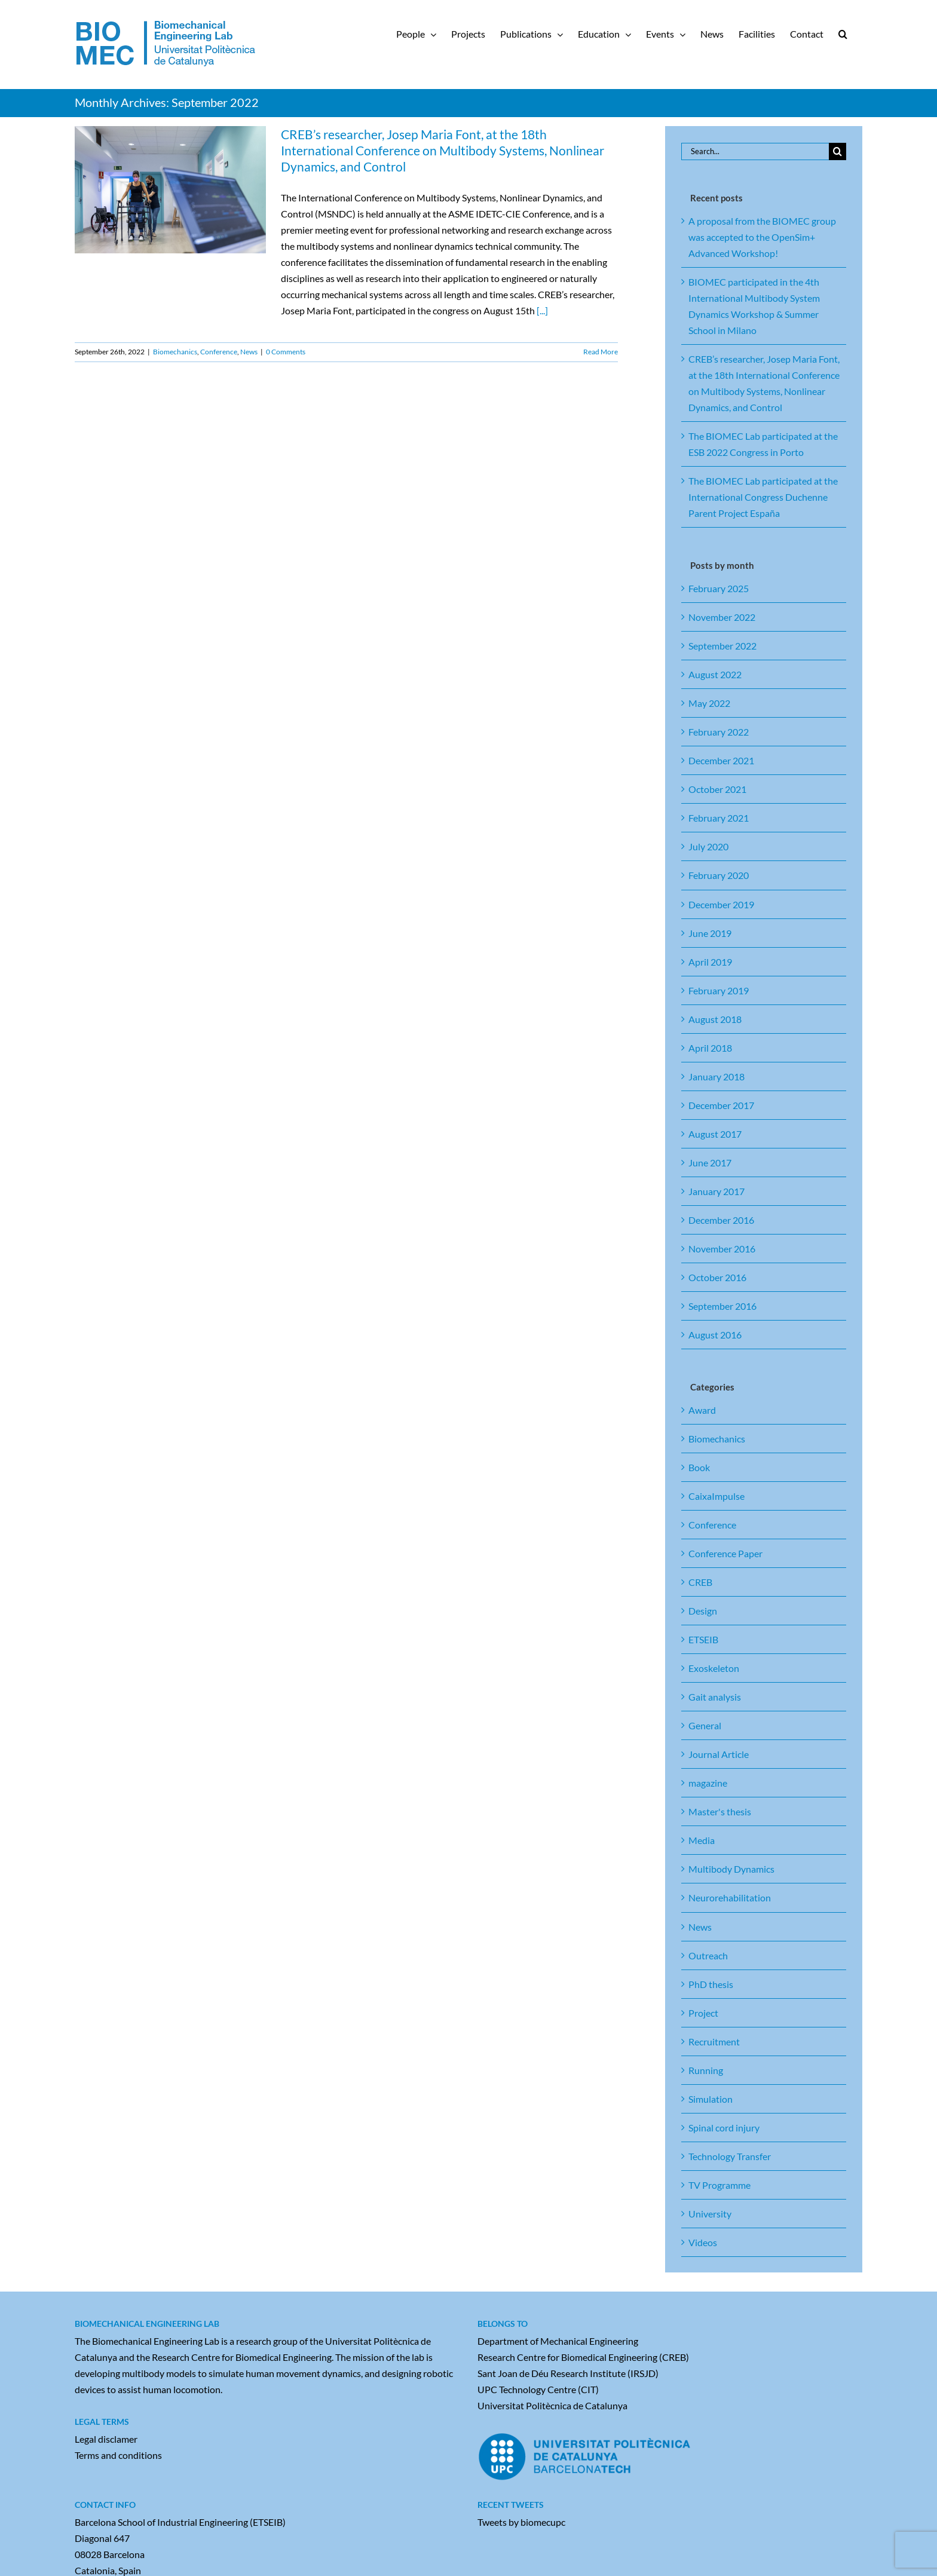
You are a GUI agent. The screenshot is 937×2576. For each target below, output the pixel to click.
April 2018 (710, 1047)
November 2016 (721, 1248)
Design (702, 1610)
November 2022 (721, 617)
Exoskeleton (713, 1668)
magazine (707, 1782)
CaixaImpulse (716, 1496)
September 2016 (722, 1306)
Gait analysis (714, 1696)
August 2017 (715, 1134)
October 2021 (717, 789)
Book (699, 1467)
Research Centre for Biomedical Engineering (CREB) (583, 2357)
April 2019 (710, 961)
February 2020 (718, 875)
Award (702, 1410)
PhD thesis (710, 1984)
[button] (842, 34)
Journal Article (718, 1754)
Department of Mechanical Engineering (557, 2341)
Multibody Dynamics (731, 1868)
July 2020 (708, 846)
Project (703, 2012)
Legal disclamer (106, 2439)
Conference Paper (725, 1553)
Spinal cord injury (724, 2127)
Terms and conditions (118, 2455)
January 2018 (716, 1076)
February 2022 (718, 731)
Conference (218, 351)
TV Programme (719, 2185)
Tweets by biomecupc (521, 2522)
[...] (542, 310)
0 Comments (285, 351)
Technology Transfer (729, 2156)
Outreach (708, 1955)
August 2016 (715, 1334)
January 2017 (716, 1191)
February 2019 (718, 990)
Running (705, 2070)
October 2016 (717, 1277)
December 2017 (721, 1105)
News (249, 351)
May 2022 (709, 703)
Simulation (710, 2099)
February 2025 (718, 588)
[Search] (837, 151)
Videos (702, 2242)
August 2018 (715, 1019)
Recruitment (714, 2041)
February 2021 (718, 817)
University (709, 2213)
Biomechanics (175, 351)
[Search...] (755, 151)
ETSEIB (703, 1639)
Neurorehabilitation (729, 1897)
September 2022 (722, 645)
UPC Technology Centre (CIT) (538, 2389)
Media (701, 1840)
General (704, 1725)
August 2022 (715, 674)
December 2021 (721, 760)
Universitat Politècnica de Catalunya (552, 2405)
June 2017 (709, 1162)
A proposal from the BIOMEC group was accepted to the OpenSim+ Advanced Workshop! (762, 237)
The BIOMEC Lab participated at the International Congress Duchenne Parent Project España (763, 497)
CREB (700, 1582)
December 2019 (721, 904)
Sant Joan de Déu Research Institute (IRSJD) (568, 2373)
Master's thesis (719, 1811)
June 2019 (709, 933)
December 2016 (721, 1220)
